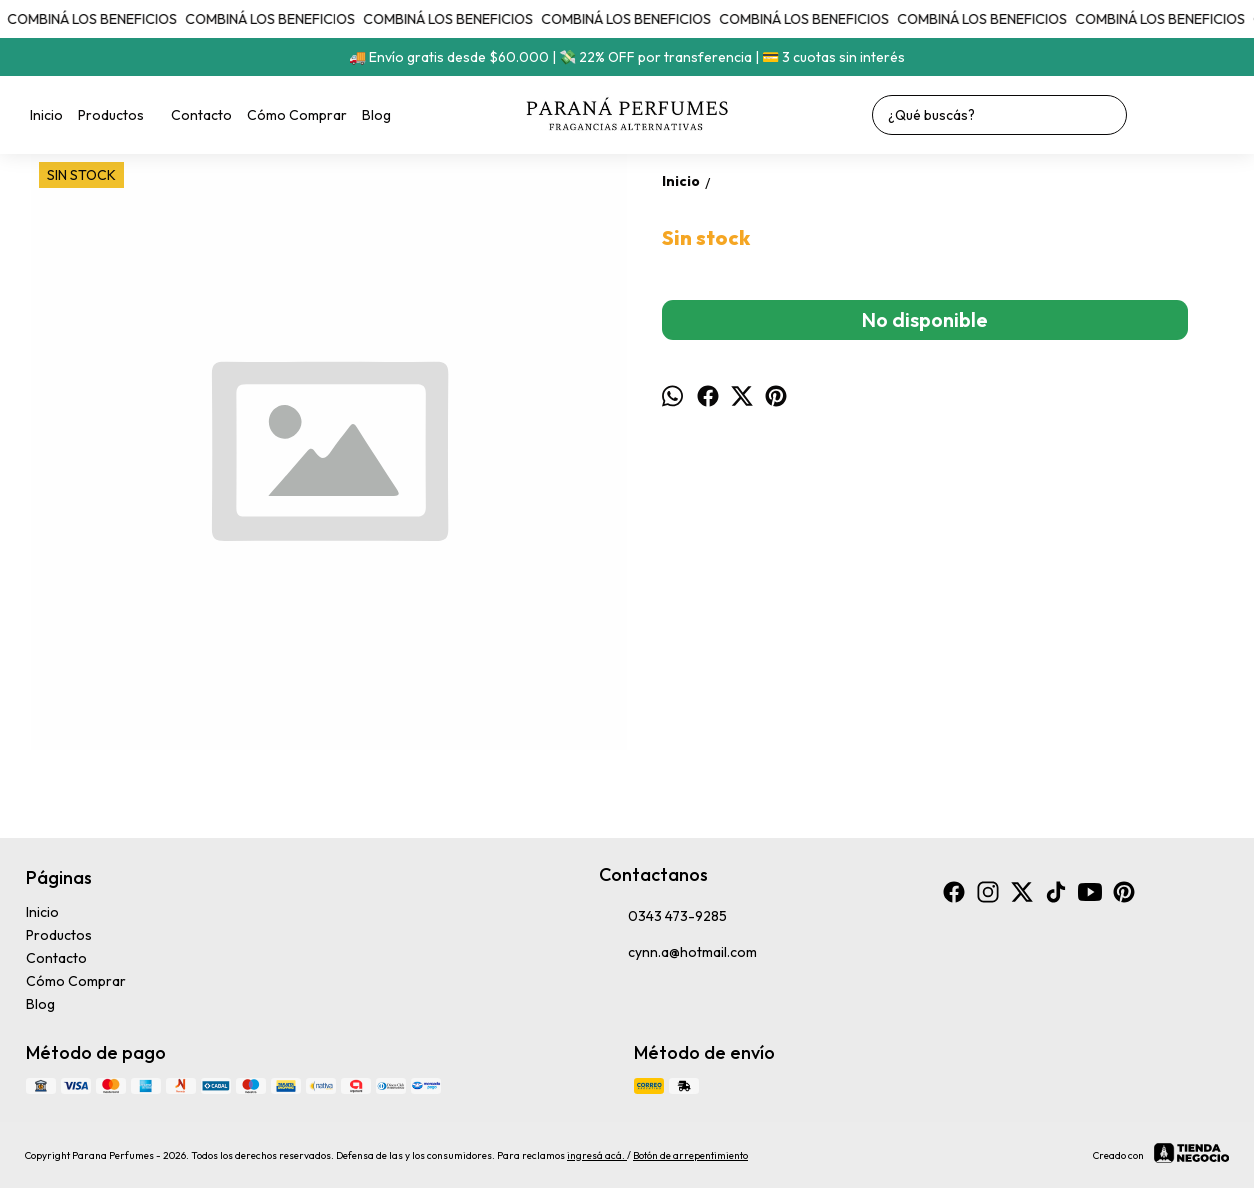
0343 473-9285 (663, 917)
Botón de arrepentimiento (690, 1155)
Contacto (201, 115)
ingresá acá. (597, 1155)
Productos (121, 115)
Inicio (46, 115)
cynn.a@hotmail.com (678, 953)
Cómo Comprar (297, 115)
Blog (376, 115)
